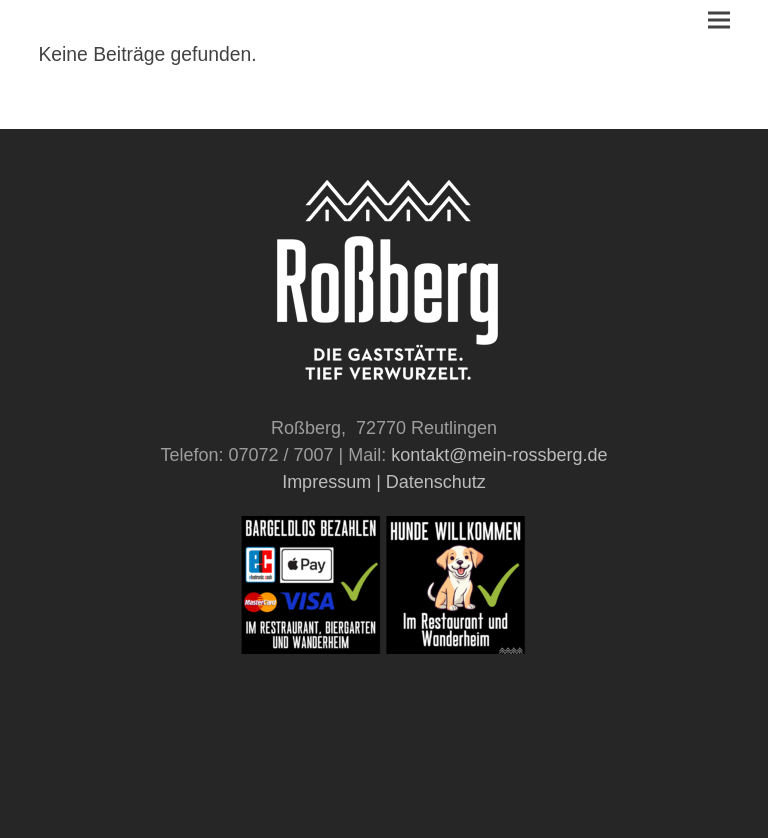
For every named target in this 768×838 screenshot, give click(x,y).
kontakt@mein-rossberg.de (499, 455)
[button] (719, 20)
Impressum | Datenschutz (384, 482)
